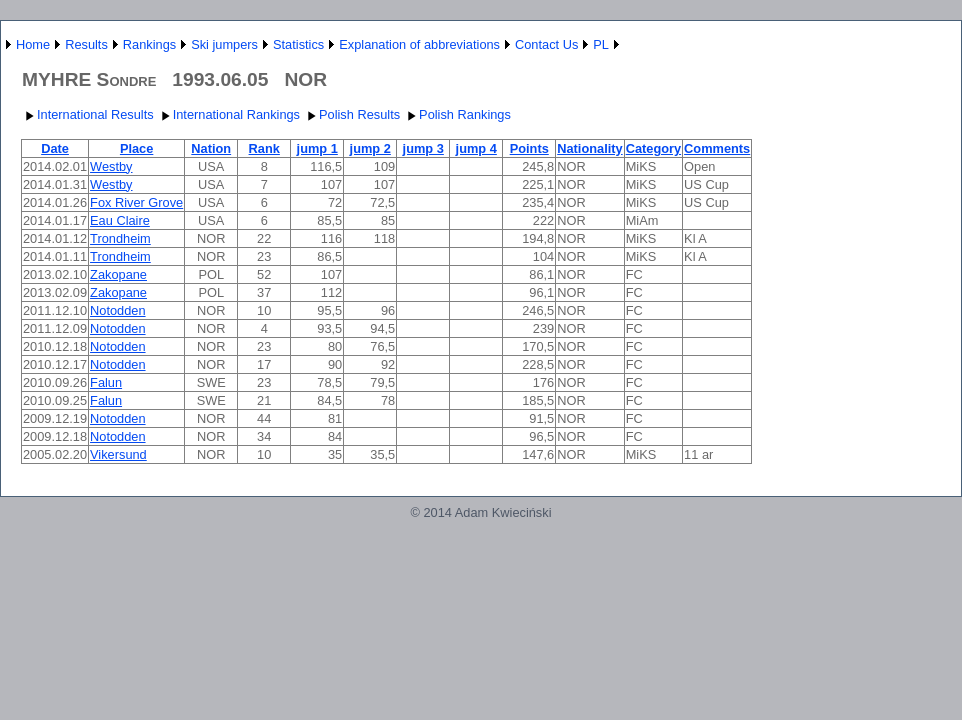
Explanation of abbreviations (419, 44)
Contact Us (546, 44)
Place (136, 148)
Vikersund (118, 454)
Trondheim (120, 238)
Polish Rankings (457, 114)
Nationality (589, 148)
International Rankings (228, 114)
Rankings (149, 44)
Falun (106, 382)
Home (33, 44)
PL (601, 44)
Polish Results (351, 114)
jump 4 (476, 148)
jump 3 (423, 148)
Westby (111, 166)
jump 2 (370, 148)
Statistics (298, 44)
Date (55, 148)
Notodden (118, 310)
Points (529, 148)
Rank (264, 148)
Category (653, 148)
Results (86, 44)
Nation (211, 148)
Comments (717, 148)
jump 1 (317, 148)
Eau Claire (120, 220)
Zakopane (118, 274)
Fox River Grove (136, 202)
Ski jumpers (224, 44)
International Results (87, 114)
